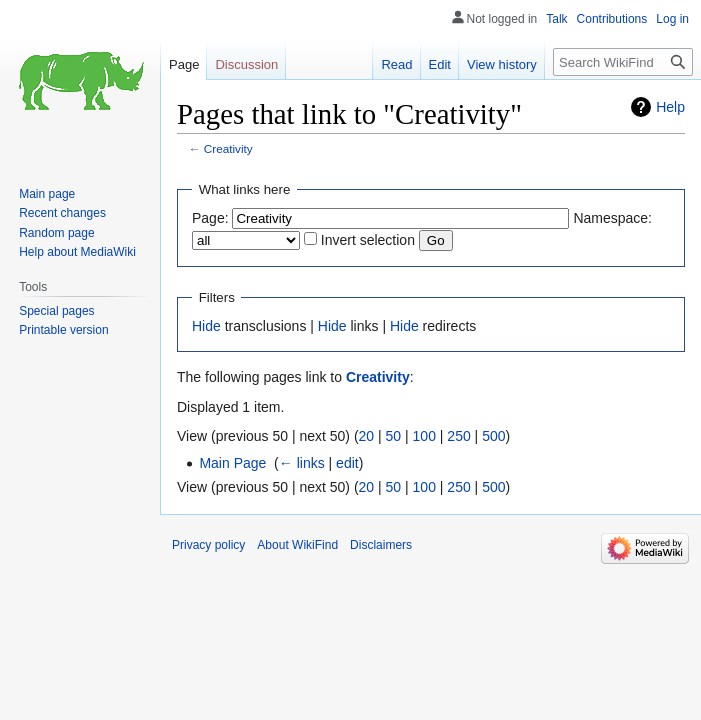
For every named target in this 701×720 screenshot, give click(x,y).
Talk (556, 19)
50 (394, 436)
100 (424, 436)
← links (302, 463)
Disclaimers (381, 545)
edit (347, 463)
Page (184, 64)
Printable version (63, 330)
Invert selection (368, 240)
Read (396, 64)
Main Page (232, 463)
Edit (440, 64)
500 (493, 436)
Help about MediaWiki (77, 252)
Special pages (56, 311)
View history (502, 64)
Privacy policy (208, 545)
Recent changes (62, 213)
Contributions (612, 19)
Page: (210, 218)
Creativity (228, 148)
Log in (672, 19)
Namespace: (612, 218)
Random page (56, 233)
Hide (206, 326)
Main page (47, 194)
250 (458, 436)
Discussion (246, 64)
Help (670, 107)
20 (367, 436)
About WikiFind (297, 545)
